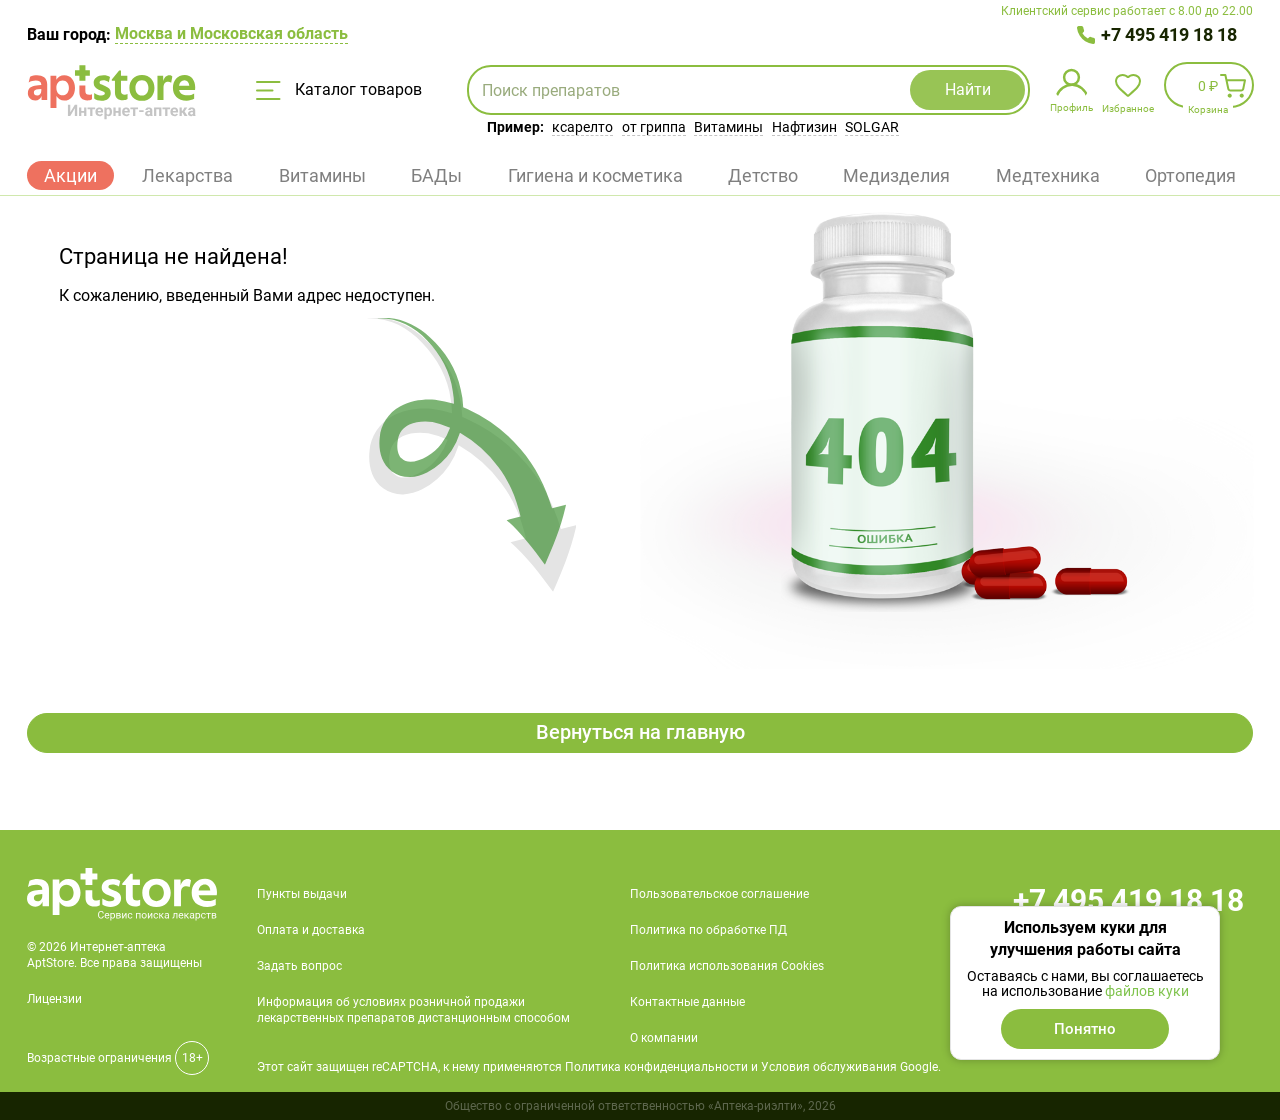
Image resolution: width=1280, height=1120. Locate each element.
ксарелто (582, 127)
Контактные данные (687, 1002)
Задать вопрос (299, 966)
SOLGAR (872, 127)
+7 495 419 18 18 (1169, 34)
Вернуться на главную (640, 733)
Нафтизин (804, 127)
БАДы (436, 175)
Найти (960, 89)
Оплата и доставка (311, 930)
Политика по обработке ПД (708, 930)
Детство (763, 175)
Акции (70, 175)
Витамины (728, 127)
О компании (664, 1038)
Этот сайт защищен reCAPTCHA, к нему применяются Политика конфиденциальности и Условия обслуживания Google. (599, 1067)
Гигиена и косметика (595, 175)
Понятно (1085, 1029)
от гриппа (654, 127)
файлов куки (1147, 991)
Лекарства (187, 175)
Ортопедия (1190, 175)
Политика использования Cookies (727, 966)
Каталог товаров (339, 90)
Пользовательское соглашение (719, 894)
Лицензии (54, 999)
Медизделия (896, 175)
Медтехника (1048, 175)
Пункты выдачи (302, 894)
